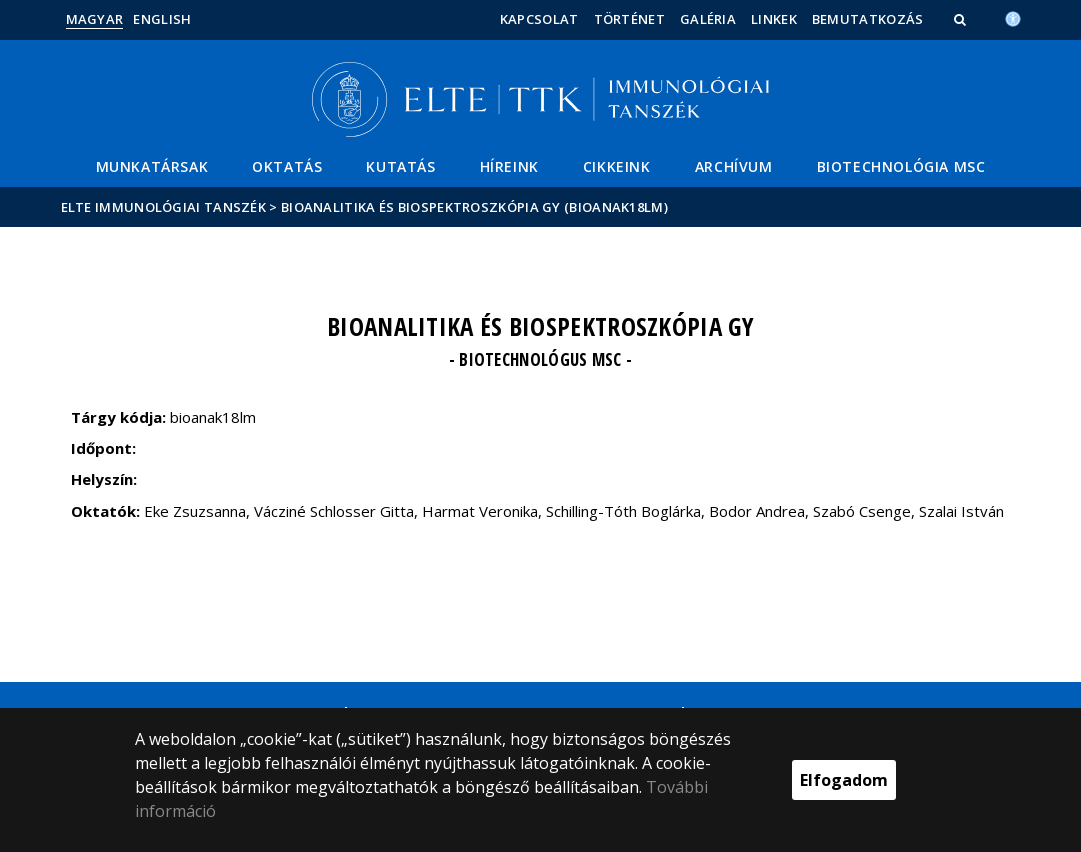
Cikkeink (617, 166)
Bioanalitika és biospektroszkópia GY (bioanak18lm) (474, 207)
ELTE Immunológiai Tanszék (164, 207)
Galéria (708, 19)
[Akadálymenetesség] (1013, 17)
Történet (629, 19)
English (162, 19)
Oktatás (287, 166)
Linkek (774, 19)
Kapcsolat (539, 19)
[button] (962, 19)
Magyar (95, 19)
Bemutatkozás (868, 19)
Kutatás (400, 166)
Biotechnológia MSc (901, 166)
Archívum (734, 166)
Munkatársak (152, 166)
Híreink (509, 166)
